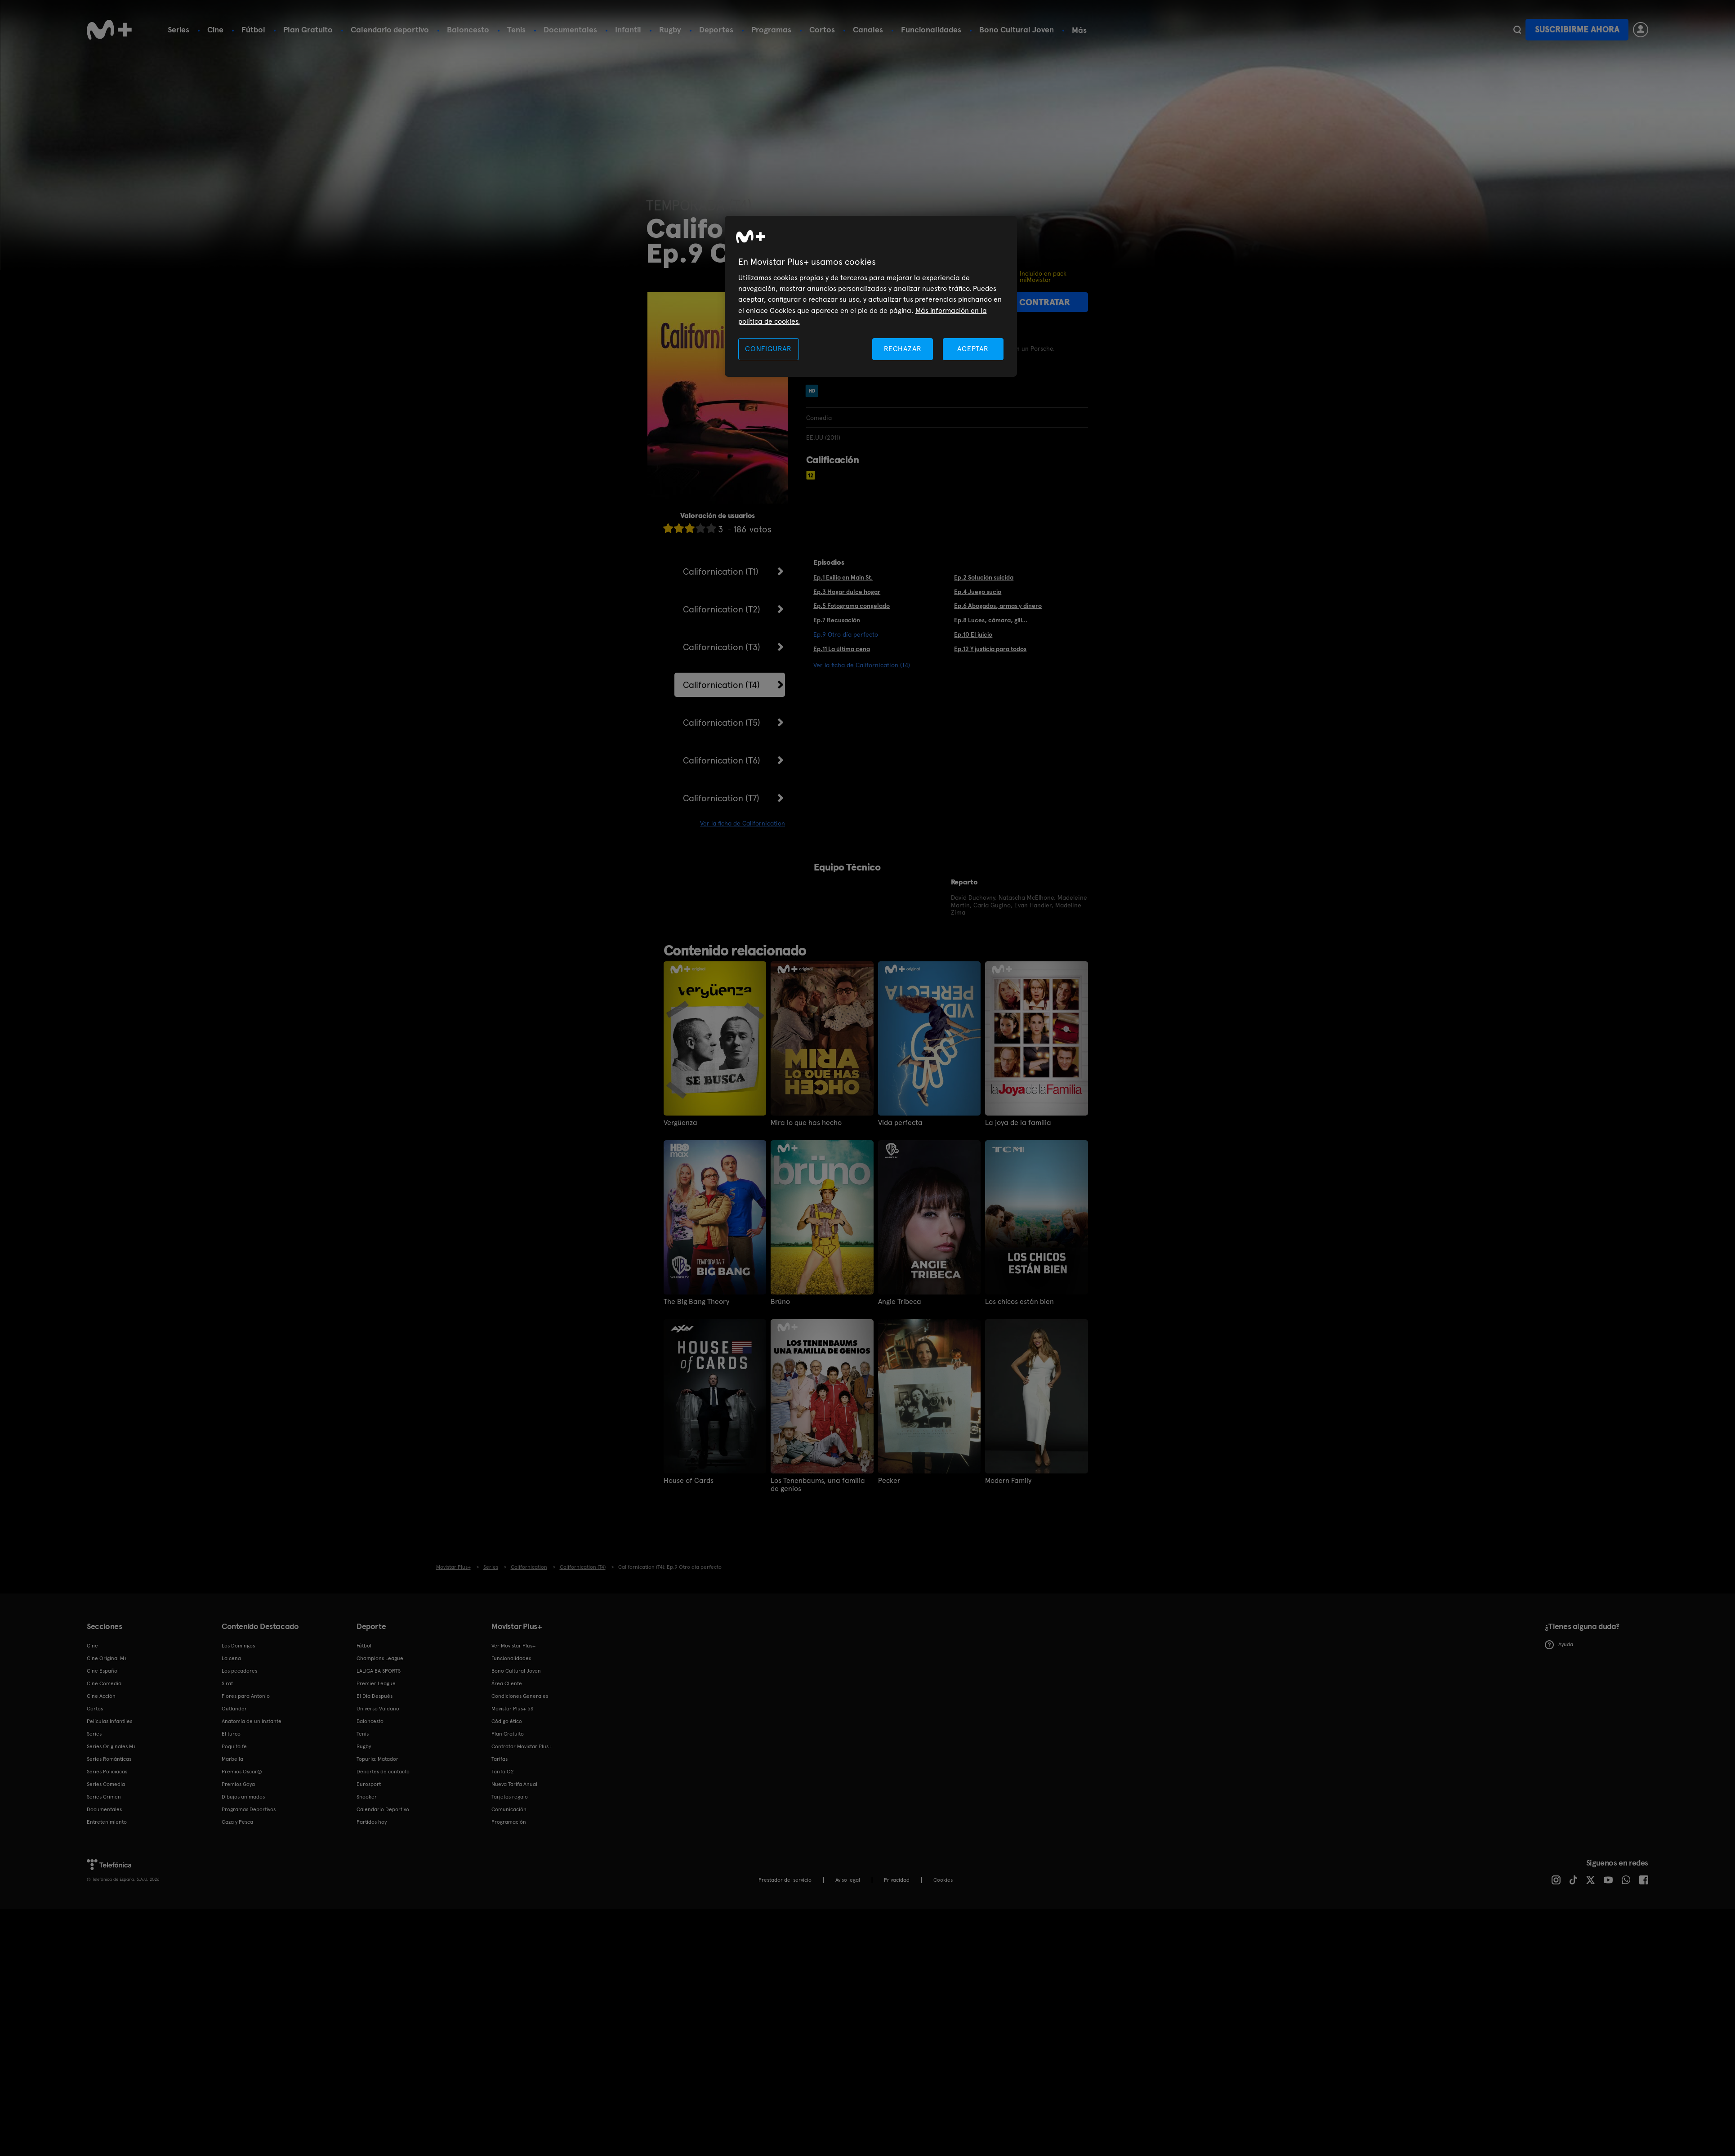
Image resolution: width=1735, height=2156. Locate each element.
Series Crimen (104, 1797)
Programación (508, 1822)
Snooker (367, 1797)
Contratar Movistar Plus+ (521, 1746)
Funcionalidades (931, 29)
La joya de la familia (1018, 1123)
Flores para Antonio (246, 1696)
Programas (771, 29)
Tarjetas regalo (509, 1797)
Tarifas (499, 1759)
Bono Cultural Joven (1016, 29)
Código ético (506, 1721)
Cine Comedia (104, 1683)
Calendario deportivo (390, 29)
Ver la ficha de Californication (742, 823)
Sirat (227, 1683)
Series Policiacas (107, 1771)
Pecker (889, 1481)
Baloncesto (468, 29)
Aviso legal (847, 1880)
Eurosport (369, 1784)
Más (1079, 30)
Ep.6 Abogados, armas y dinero (998, 605)
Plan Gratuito (308, 29)
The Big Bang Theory (696, 1302)
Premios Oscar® (242, 1771)
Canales (868, 29)
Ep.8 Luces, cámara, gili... (990, 620)
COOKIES (943, 1880)
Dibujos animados (243, 1797)
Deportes (716, 29)
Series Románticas (109, 1759)
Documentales (570, 29)
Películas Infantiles (109, 1721)
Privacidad (897, 1880)
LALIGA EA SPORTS (379, 1671)
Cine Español (103, 1671)
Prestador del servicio (785, 1880)
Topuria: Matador (377, 1759)
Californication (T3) (721, 647)
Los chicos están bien (1019, 1302)
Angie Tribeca (899, 1302)
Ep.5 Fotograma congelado (851, 605)
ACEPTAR (973, 348)
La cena (231, 1658)
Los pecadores (239, 1671)
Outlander (234, 1708)
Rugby (670, 29)
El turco (231, 1734)
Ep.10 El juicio (973, 634)
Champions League (380, 1658)
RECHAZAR (903, 348)
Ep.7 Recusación (836, 620)
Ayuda (1559, 1644)
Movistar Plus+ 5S (512, 1708)
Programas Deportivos (249, 1809)
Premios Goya (238, 1784)
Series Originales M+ (111, 1746)
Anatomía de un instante (251, 1721)
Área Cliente (506, 1683)
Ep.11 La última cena (841, 648)
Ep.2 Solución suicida (983, 577)
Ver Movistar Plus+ (513, 1646)
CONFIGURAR (768, 348)
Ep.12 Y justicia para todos (990, 648)
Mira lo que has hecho (806, 1123)
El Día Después (374, 1696)
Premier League (376, 1683)
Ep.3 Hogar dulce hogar (846, 591)
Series (178, 29)
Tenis (516, 29)
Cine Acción (101, 1696)
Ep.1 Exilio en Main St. (843, 577)
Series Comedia (106, 1784)
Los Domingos (238, 1646)
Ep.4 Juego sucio (977, 591)
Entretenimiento (107, 1822)
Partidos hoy (372, 1822)
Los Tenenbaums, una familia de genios (818, 1485)
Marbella (232, 1759)
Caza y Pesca (237, 1822)
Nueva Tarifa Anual (514, 1784)
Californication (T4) (721, 684)
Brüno (780, 1302)
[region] (871, 296)
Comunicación (508, 1809)
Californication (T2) (721, 609)
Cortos (822, 29)
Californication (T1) (720, 571)
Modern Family (1008, 1481)
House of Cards (689, 1481)
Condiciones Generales (519, 1696)
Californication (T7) (721, 798)
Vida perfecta (900, 1123)
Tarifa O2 (502, 1771)
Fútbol (253, 29)
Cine (215, 29)
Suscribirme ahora (1577, 29)
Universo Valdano (378, 1708)
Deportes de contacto (383, 1771)
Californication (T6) (721, 760)
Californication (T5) (721, 722)
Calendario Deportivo (383, 1809)
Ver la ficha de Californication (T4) (861, 665)
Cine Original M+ (107, 1658)
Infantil (628, 29)
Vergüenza (680, 1123)
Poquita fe (234, 1746)
